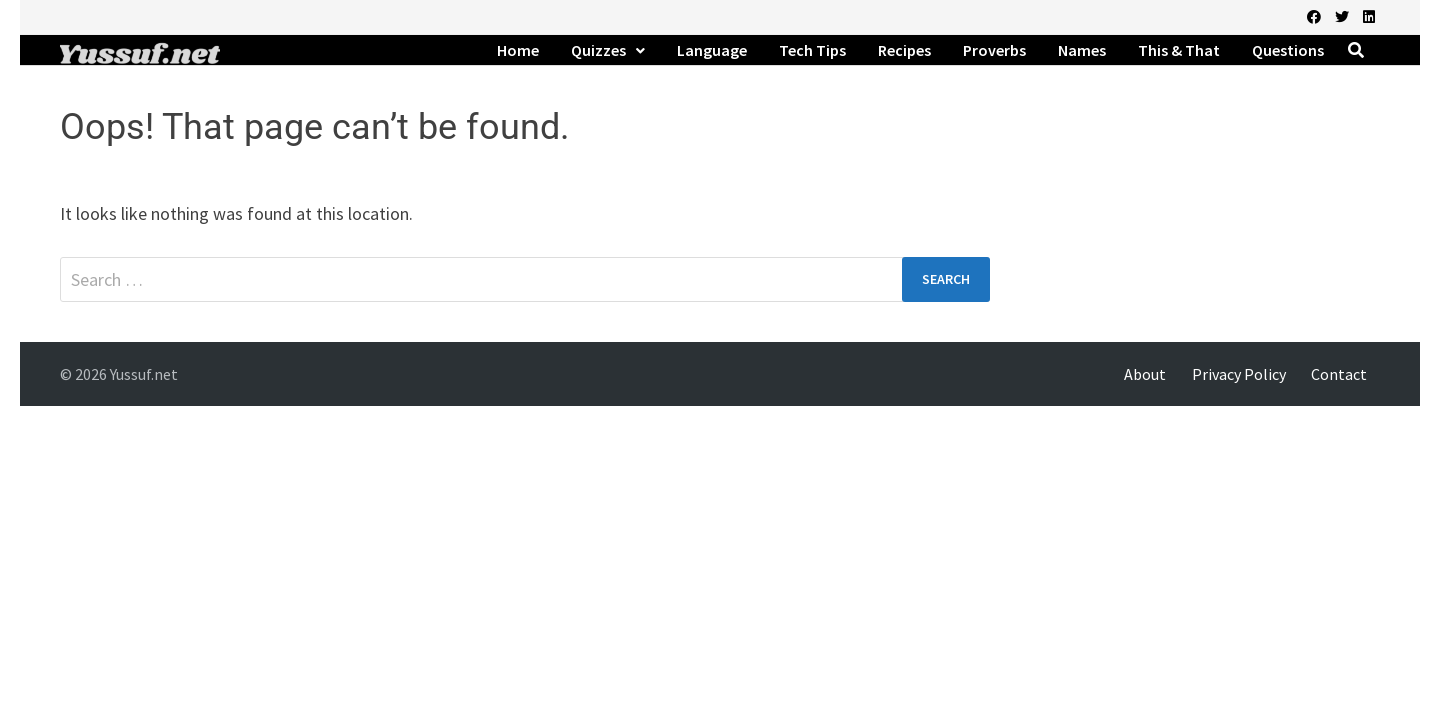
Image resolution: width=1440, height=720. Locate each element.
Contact (1339, 374)
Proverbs (994, 50)
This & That (1179, 50)
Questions (1288, 50)
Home (518, 50)
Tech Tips (812, 50)
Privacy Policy (1239, 374)
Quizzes (598, 50)
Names (1082, 50)
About (1145, 374)
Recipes (904, 50)
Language (712, 50)
